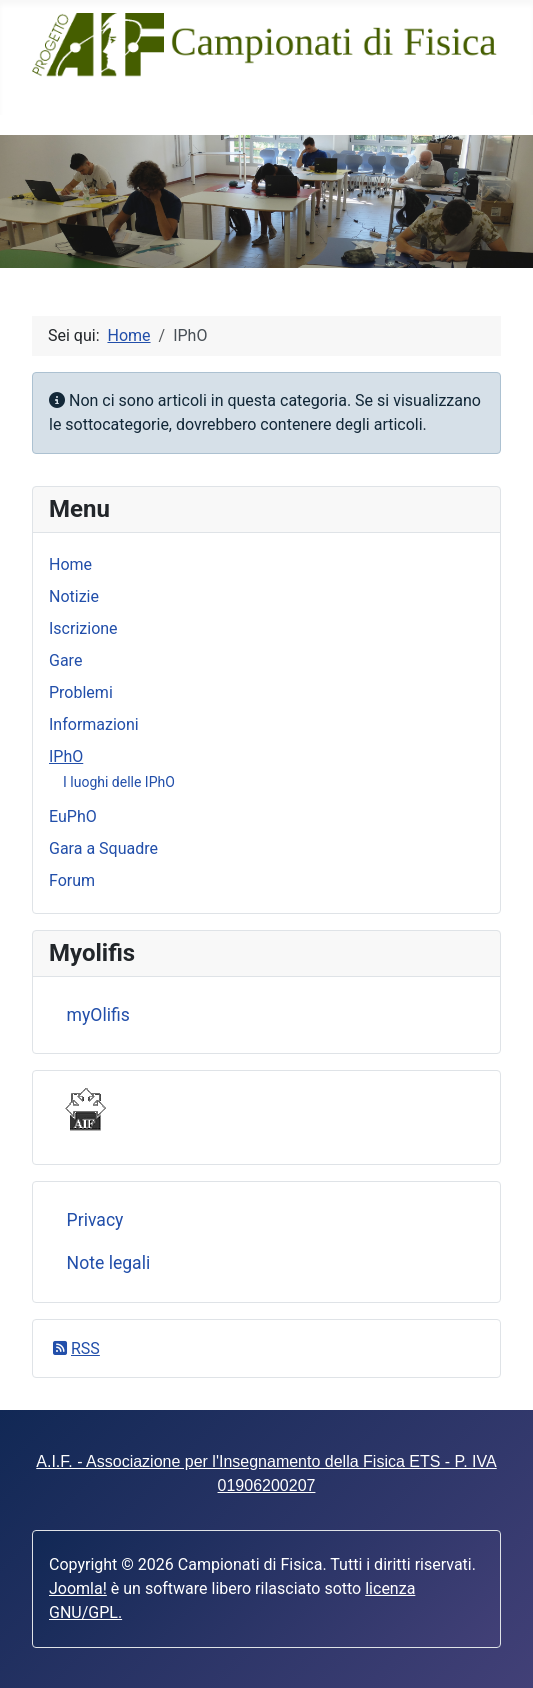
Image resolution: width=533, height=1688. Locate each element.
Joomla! (78, 1588)
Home (70, 564)
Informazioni (94, 724)
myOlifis (98, 1015)
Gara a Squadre (103, 848)
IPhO (66, 756)
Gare (65, 660)
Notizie (74, 596)
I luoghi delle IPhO (119, 782)
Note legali (109, 1263)
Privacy (95, 1220)
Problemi (81, 692)
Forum (72, 880)
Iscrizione (83, 628)
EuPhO (73, 816)
